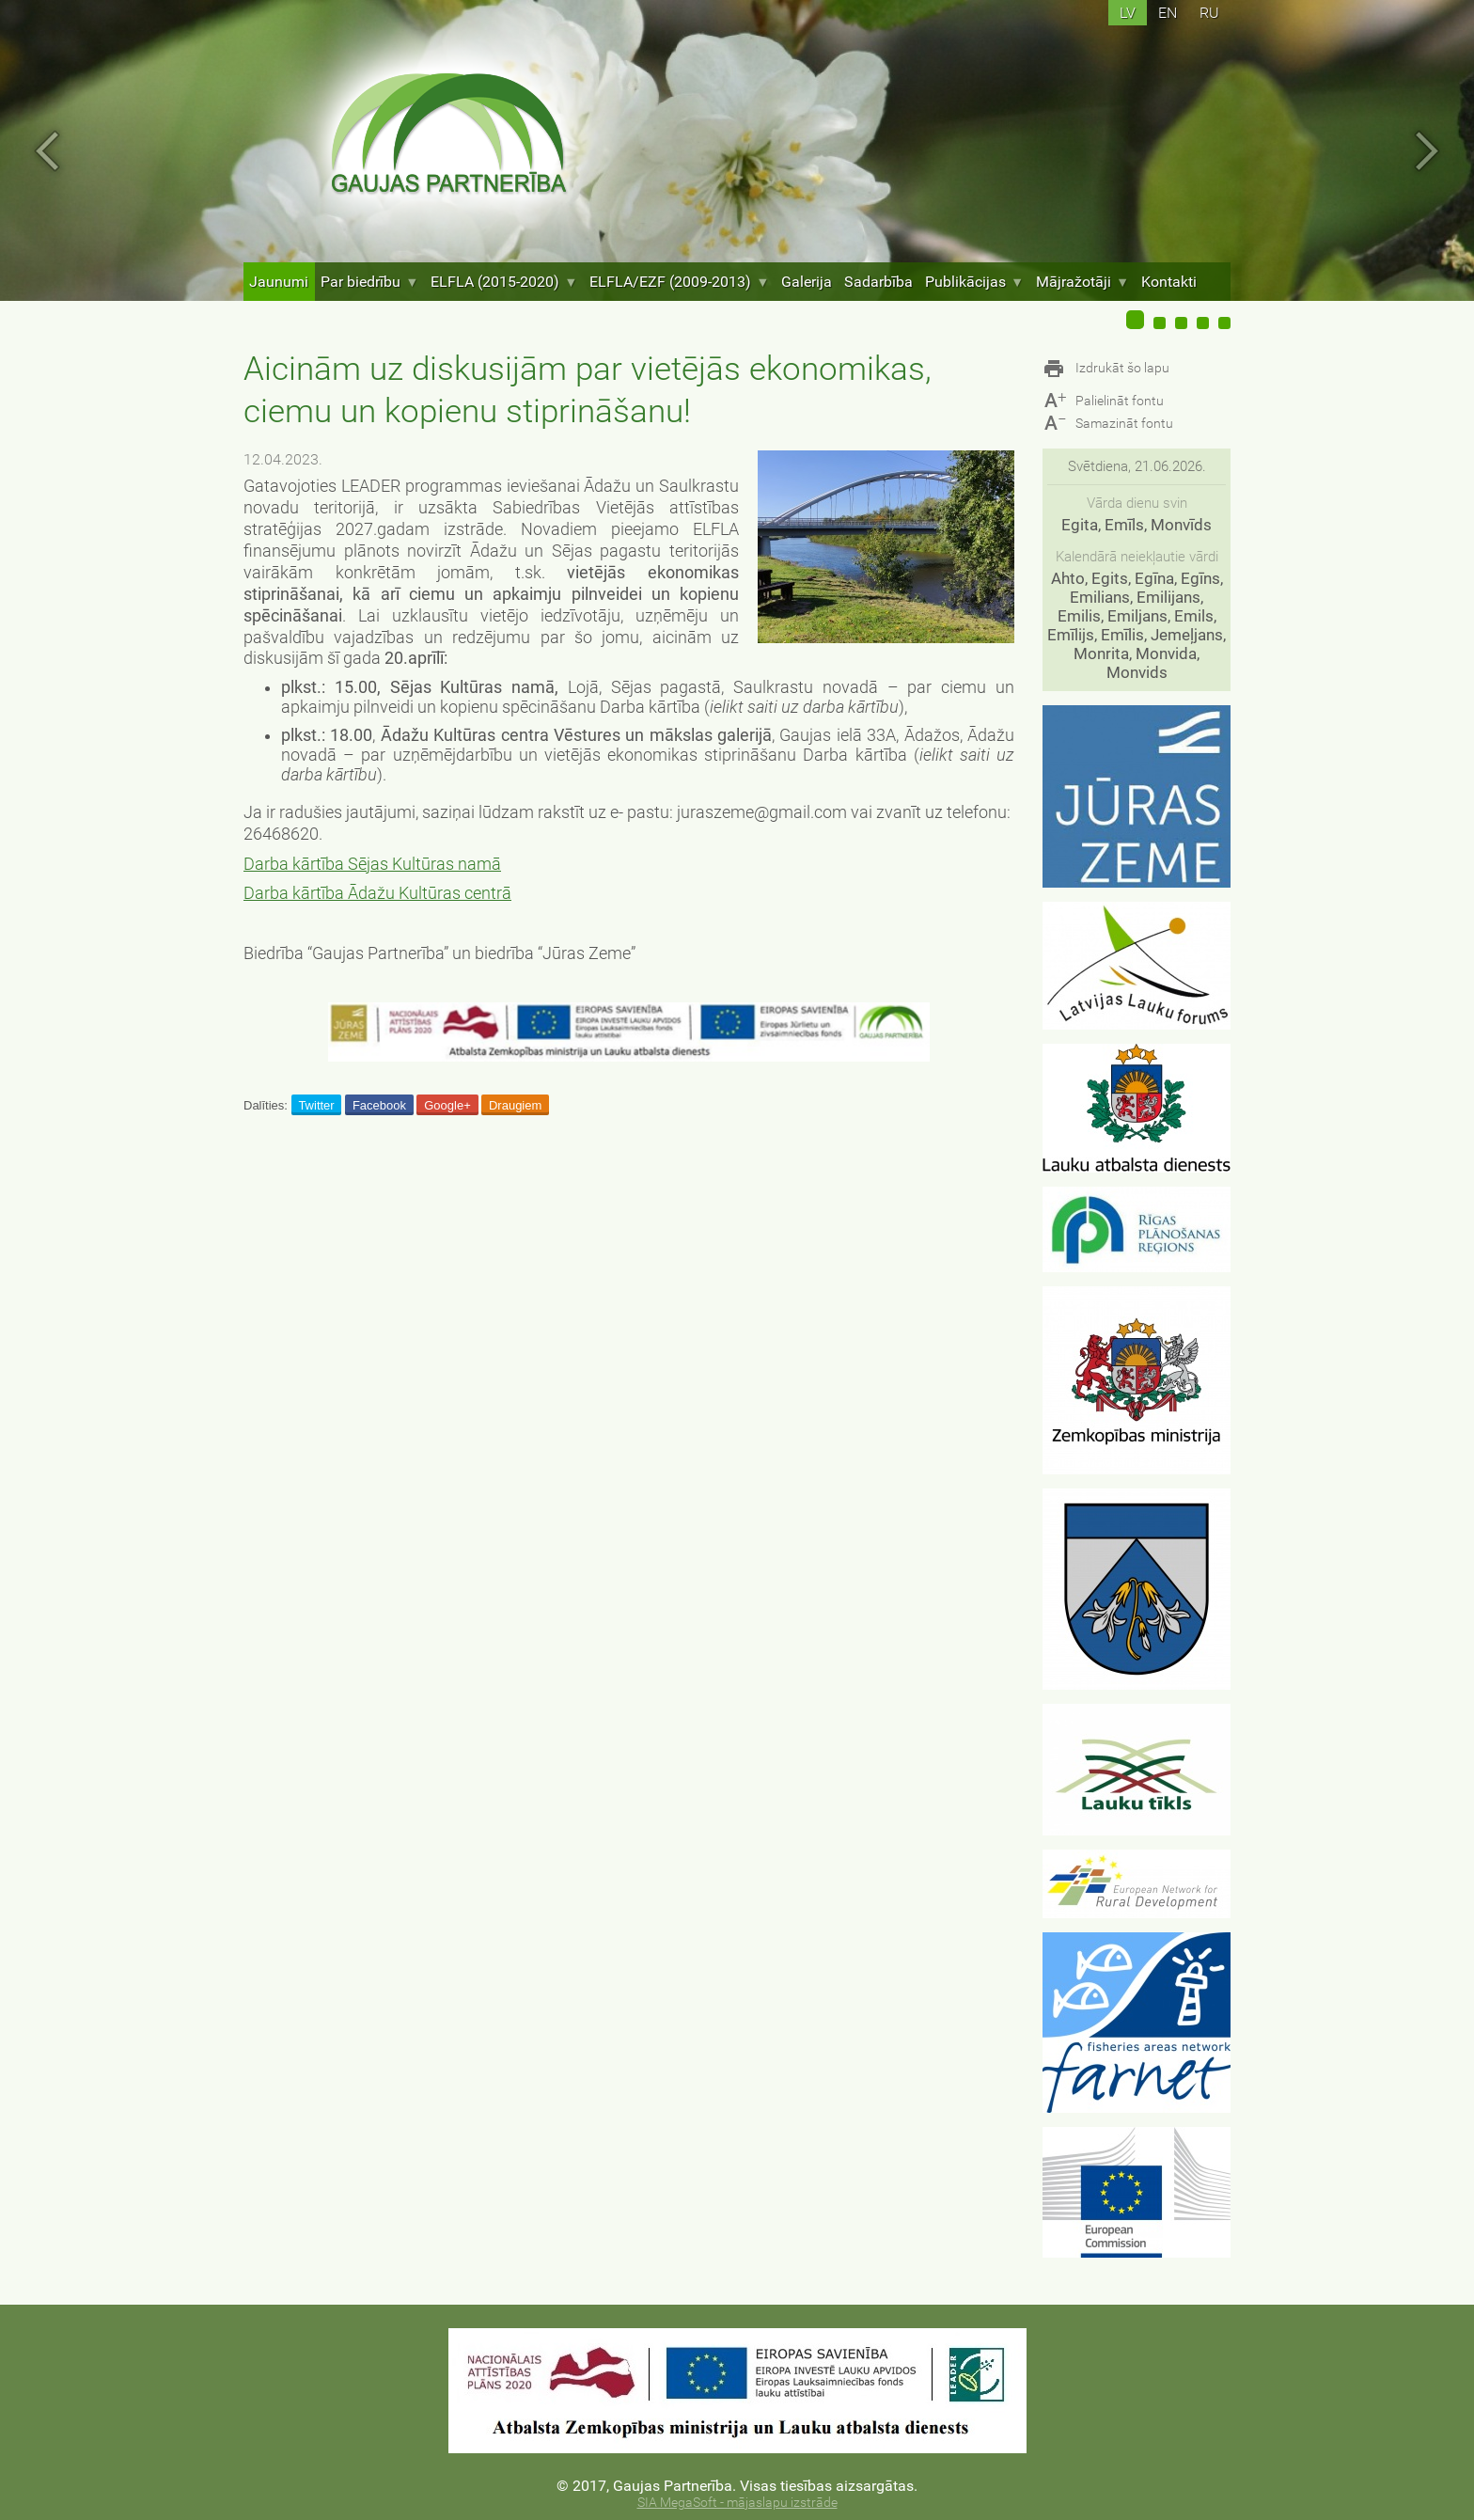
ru (1209, 13)
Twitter (316, 1105)
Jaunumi (278, 282)
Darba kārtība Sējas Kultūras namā (372, 864)
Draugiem (515, 1105)
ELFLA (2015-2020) (504, 282)
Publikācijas (974, 282)
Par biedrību (369, 282)
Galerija (806, 282)
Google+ (447, 1105)
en (1167, 13)
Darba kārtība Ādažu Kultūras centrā (377, 893)
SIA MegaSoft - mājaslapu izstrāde (737, 2503)
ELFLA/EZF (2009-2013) (679, 282)
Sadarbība (878, 282)
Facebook (379, 1105)
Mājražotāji (1082, 282)
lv (1128, 13)
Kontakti (1169, 282)
